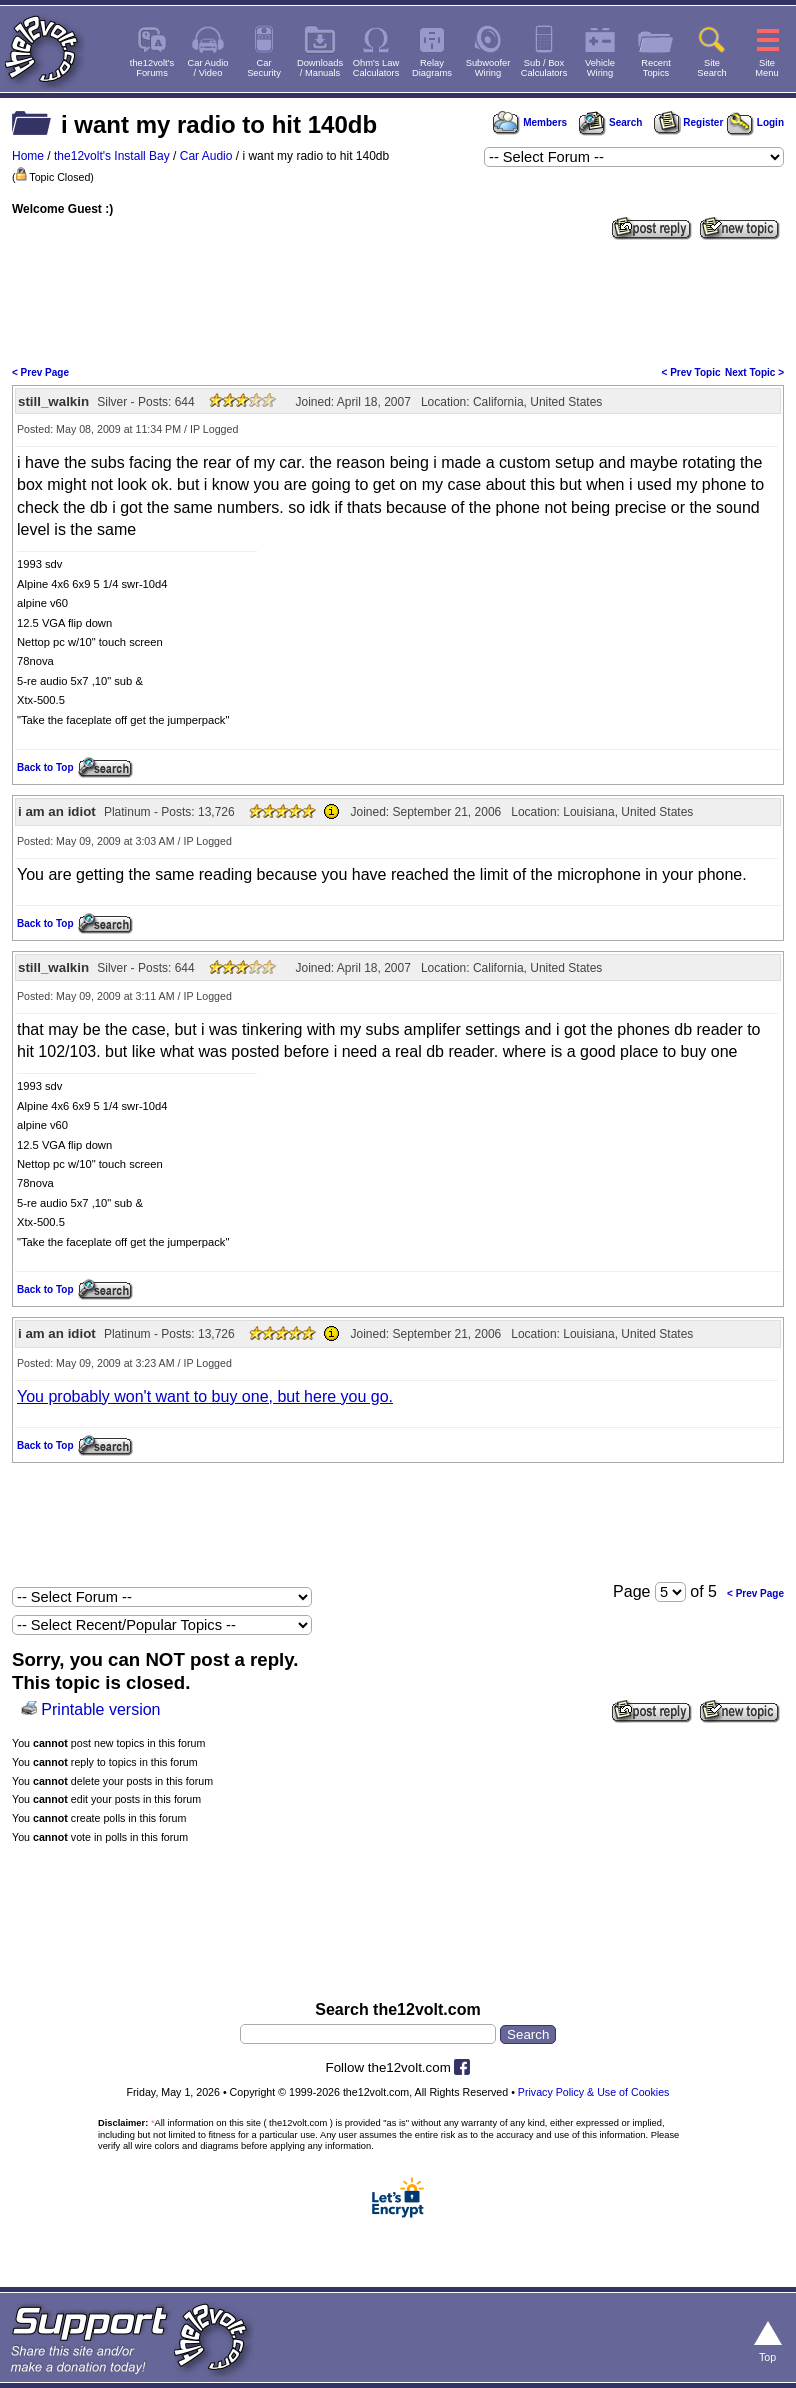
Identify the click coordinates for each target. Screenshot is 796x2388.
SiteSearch (712, 68)
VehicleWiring (600, 68)
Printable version (100, 1709)
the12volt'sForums (152, 68)
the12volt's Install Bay (112, 156)
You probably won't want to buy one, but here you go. (205, 1396)
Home (28, 156)
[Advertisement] (398, 301)
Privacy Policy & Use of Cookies (594, 2092)
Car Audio (206, 156)
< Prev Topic (691, 372)
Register (689, 122)
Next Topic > (754, 372)
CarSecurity (264, 68)
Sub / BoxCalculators (544, 68)
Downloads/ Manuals (320, 68)
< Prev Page (40, 372)
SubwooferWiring (488, 68)
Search (610, 122)
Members (530, 122)
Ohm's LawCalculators (376, 68)
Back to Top (45, 767)
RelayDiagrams (432, 68)
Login (755, 122)
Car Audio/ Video (208, 68)
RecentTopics (656, 68)
